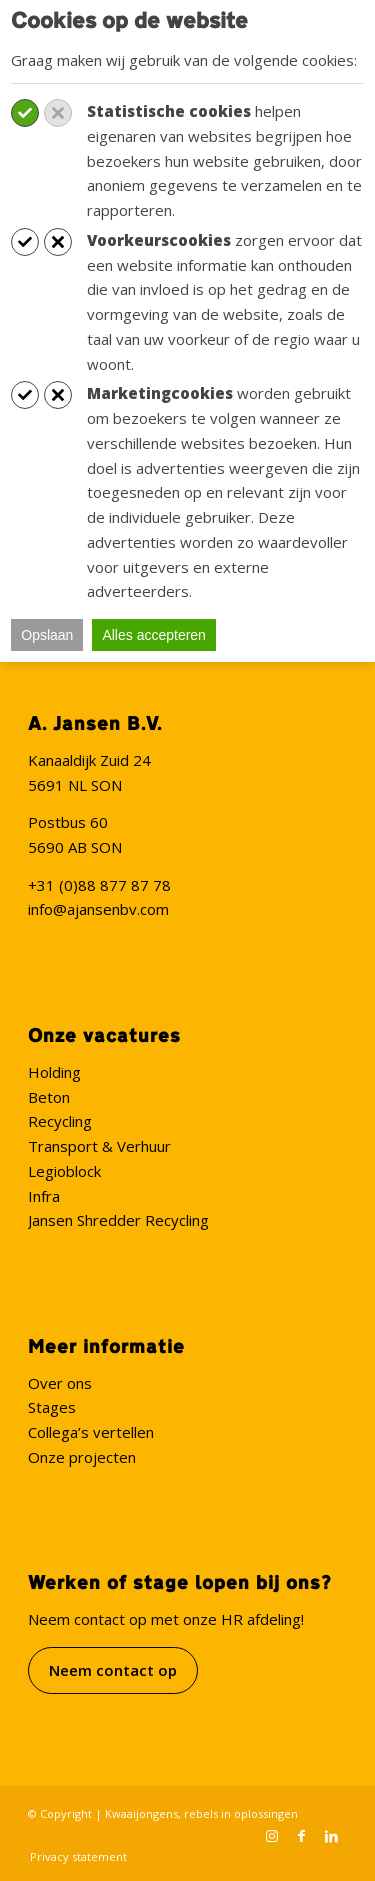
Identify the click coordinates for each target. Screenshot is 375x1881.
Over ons (60, 1383)
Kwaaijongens (141, 1813)
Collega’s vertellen (91, 1432)
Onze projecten (82, 1457)
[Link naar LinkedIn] (332, 1836)
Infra (44, 1196)
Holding (54, 1072)
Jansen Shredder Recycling (118, 1220)
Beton (49, 1097)
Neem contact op (113, 1670)
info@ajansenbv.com (98, 909)
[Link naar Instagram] (272, 1836)
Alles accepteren (154, 635)
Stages (52, 1407)
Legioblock (64, 1171)
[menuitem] (73, 1857)
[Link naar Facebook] (302, 1836)
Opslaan (47, 635)
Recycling (60, 1121)
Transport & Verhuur (99, 1146)
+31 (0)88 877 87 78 (99, 885)
